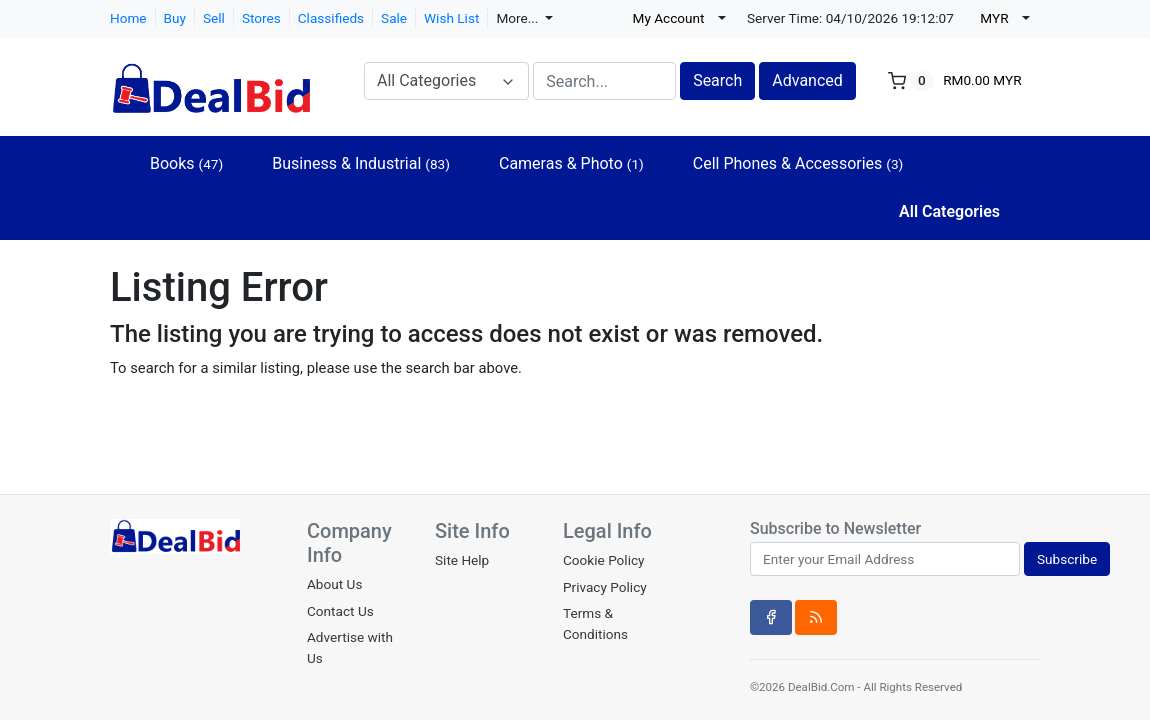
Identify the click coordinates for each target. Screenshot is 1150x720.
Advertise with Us (350, 647)
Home (128, 18)
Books (186, 163)
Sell (214, 18)
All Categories (949, 211)
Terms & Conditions (595, 623)
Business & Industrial (361, 163)
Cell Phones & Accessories (798, 163)
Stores (261, 18)
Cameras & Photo (571, 163)
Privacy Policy (605, 587)
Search (717, 80)
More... (518, 18)
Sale (394, 18)
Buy (175, 18)
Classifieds (331, 18)
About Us (334, 584)
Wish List (451, 18)
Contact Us (340, 611)
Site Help (462, 560)
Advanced (807, 80)
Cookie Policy (604, 560)
